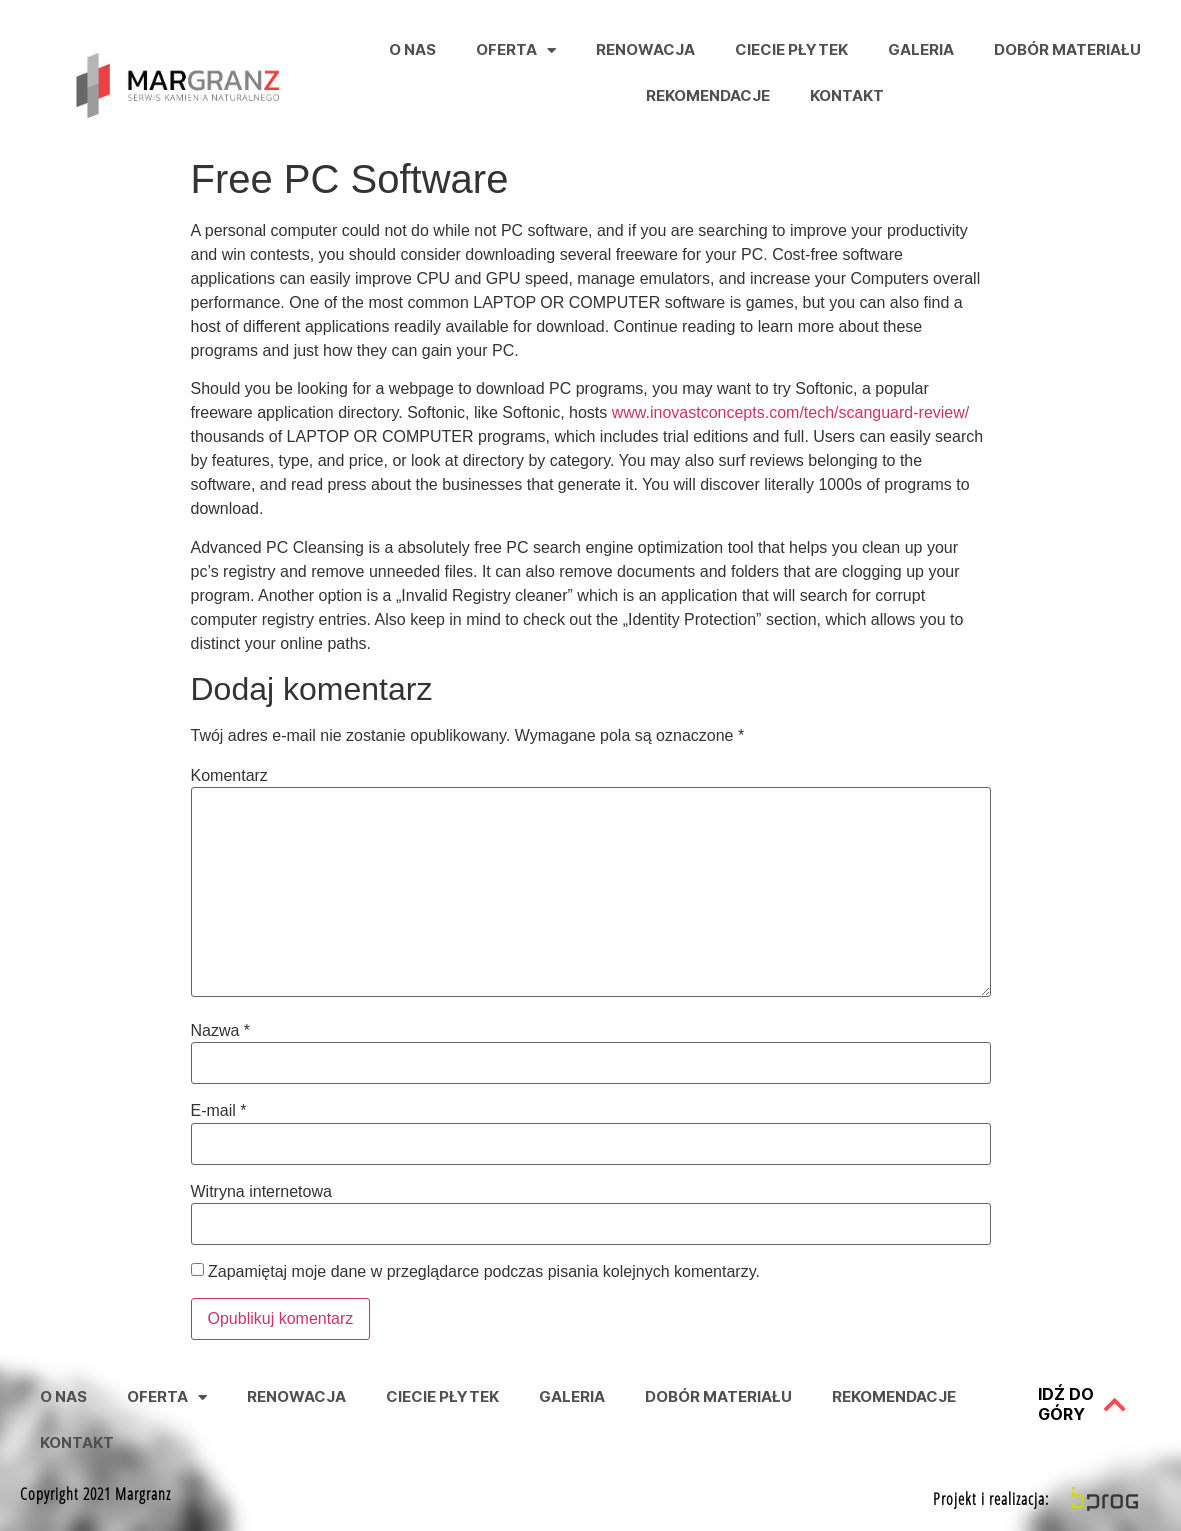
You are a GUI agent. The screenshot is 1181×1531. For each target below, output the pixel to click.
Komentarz (229, 776)
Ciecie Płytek (791, 49)
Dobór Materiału (1067, 49)
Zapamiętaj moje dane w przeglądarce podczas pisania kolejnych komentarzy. (484, 1272)
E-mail (219, 1111)
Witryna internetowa (261, 1192)
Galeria (921, 49)
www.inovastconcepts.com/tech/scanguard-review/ (791, 412)
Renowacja (645, 49)
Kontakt (847, 95)
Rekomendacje (708, 95)
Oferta (516, 50)
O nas (412, 49)
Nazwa (221, 1031)
